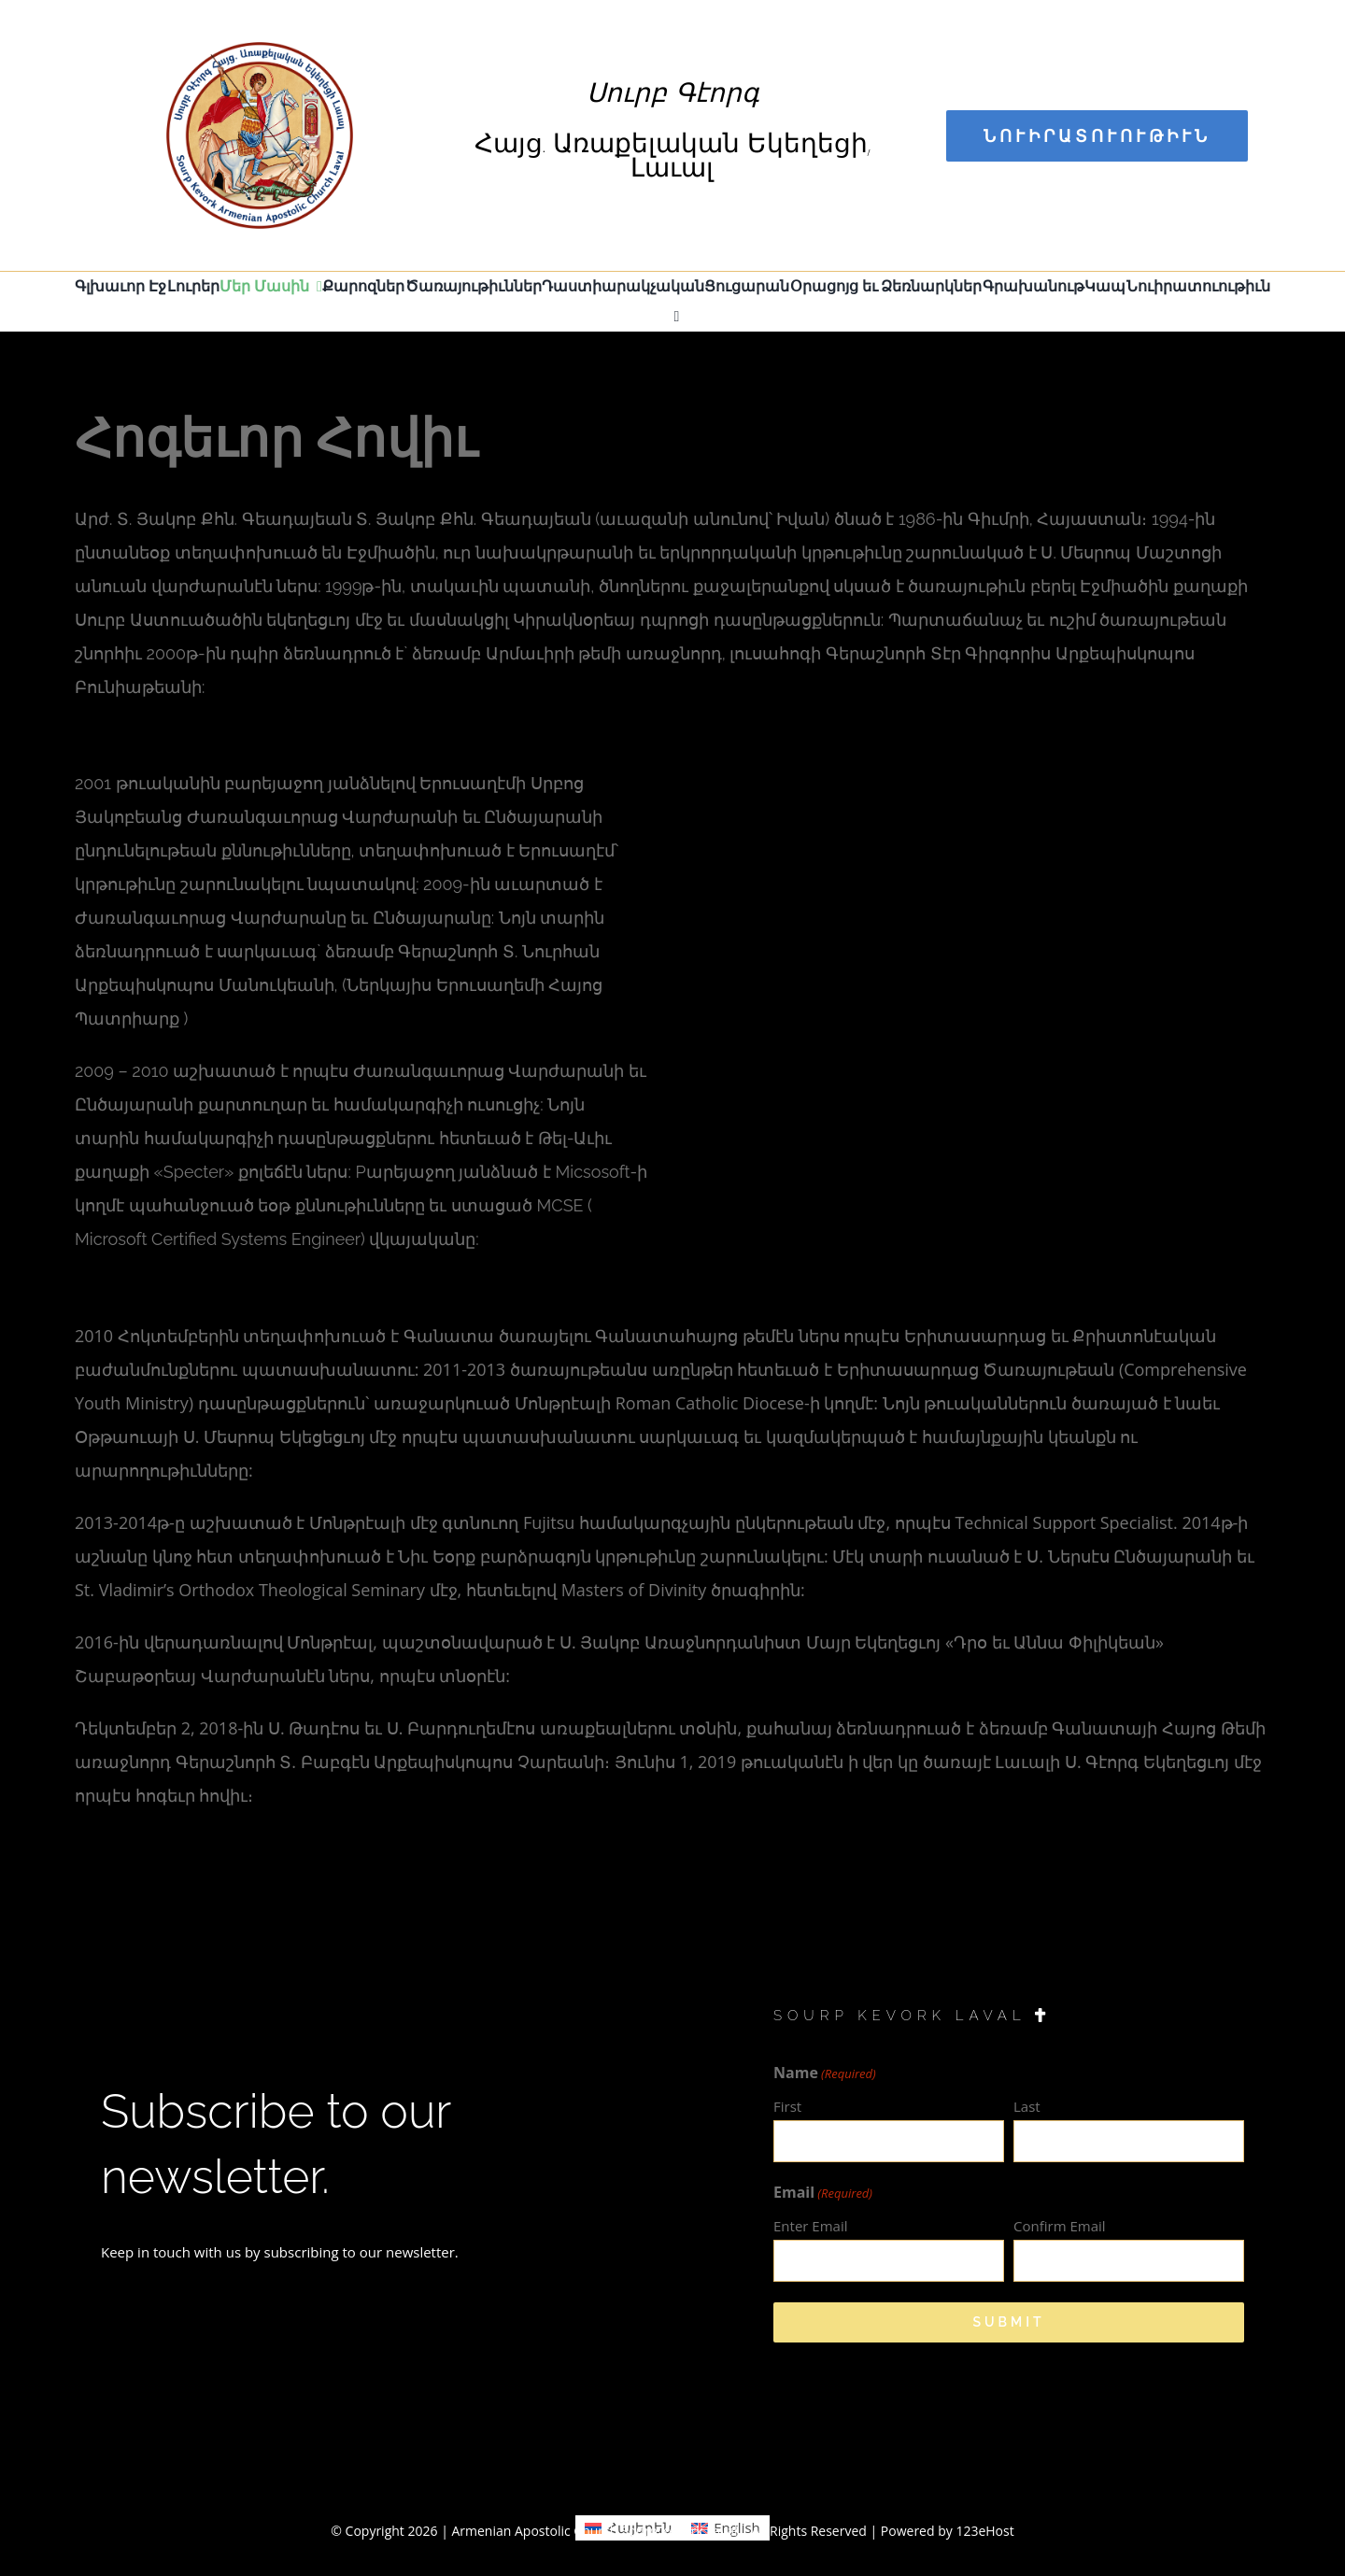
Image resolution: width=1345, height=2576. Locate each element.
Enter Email (810, 2225)
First (787, 2106)
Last (1027, 2106)
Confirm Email (1059, 2225)
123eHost (984, 2531)
